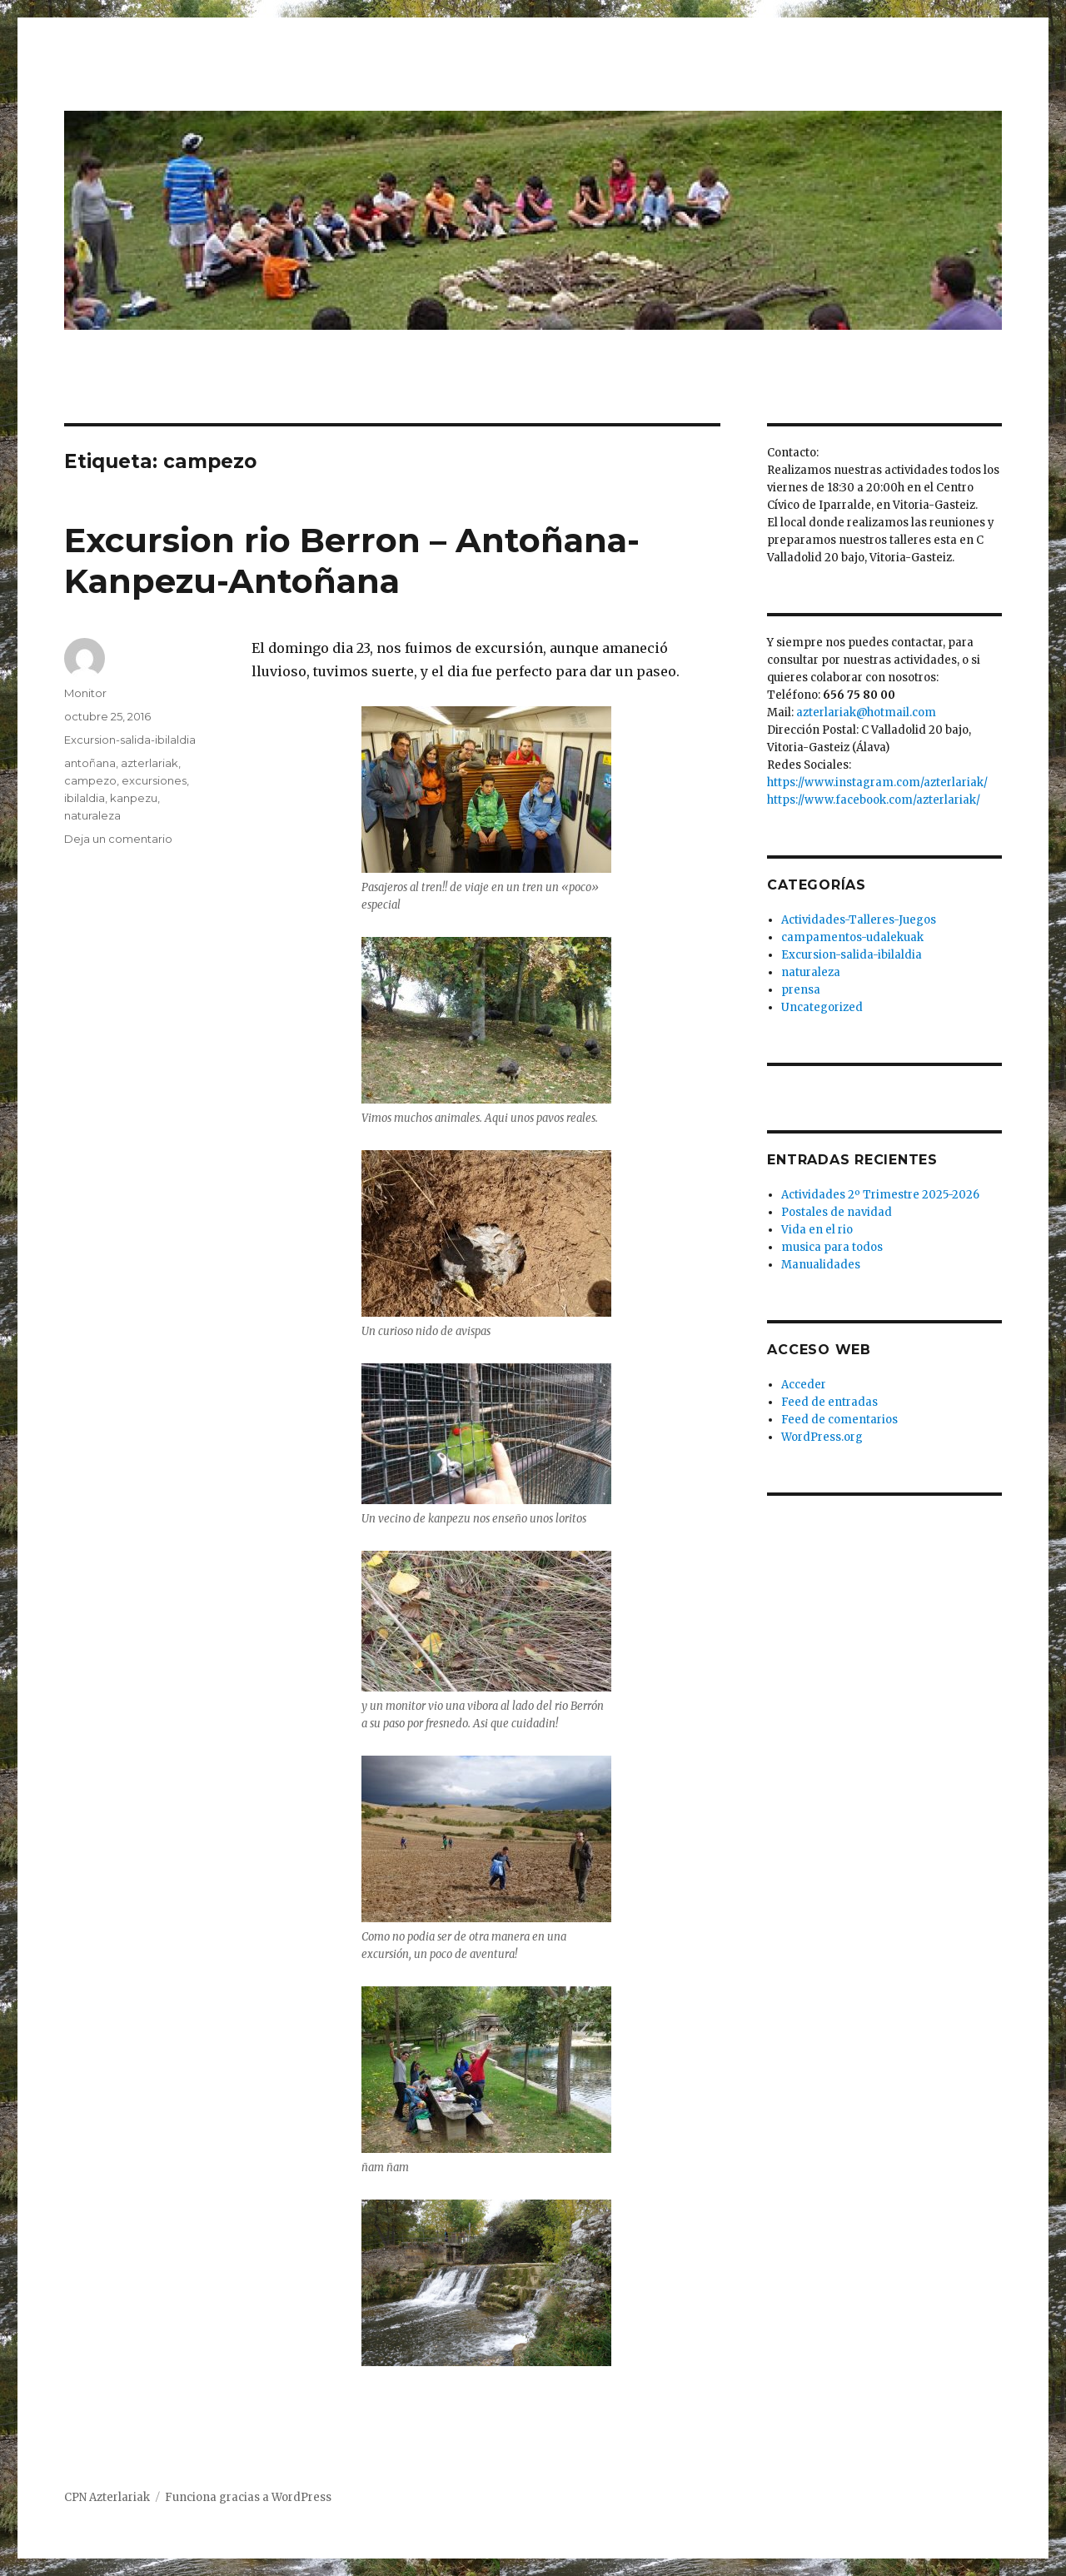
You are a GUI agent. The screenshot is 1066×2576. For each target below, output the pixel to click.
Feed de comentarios (839, 1420)
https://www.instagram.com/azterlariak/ (877, 782)
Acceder (803, 1385)
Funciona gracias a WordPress (248, 2497)
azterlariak (149, 763)
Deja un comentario (118, 838)
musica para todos (832, 1247)
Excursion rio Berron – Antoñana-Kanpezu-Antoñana (352, 560)
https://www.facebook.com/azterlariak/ (873, 800)
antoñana (90, 763)
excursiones (154, 780)
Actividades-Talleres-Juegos (858, 920)
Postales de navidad (836, 1212)
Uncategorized (822, 1007)
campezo (90, 780)
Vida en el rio (817, 1230)
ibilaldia (84, 798)
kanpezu (133, 798)
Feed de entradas (829, 1402)
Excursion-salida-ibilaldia (130, 739)
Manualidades (820, 1265)
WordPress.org (822, 1437)
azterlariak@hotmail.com (866, 712)
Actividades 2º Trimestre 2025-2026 (880, 1195)
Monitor (85, 693)
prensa (800, 990)
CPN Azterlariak (107, 2497)
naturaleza (92, 815)
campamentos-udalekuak (852, 937)
